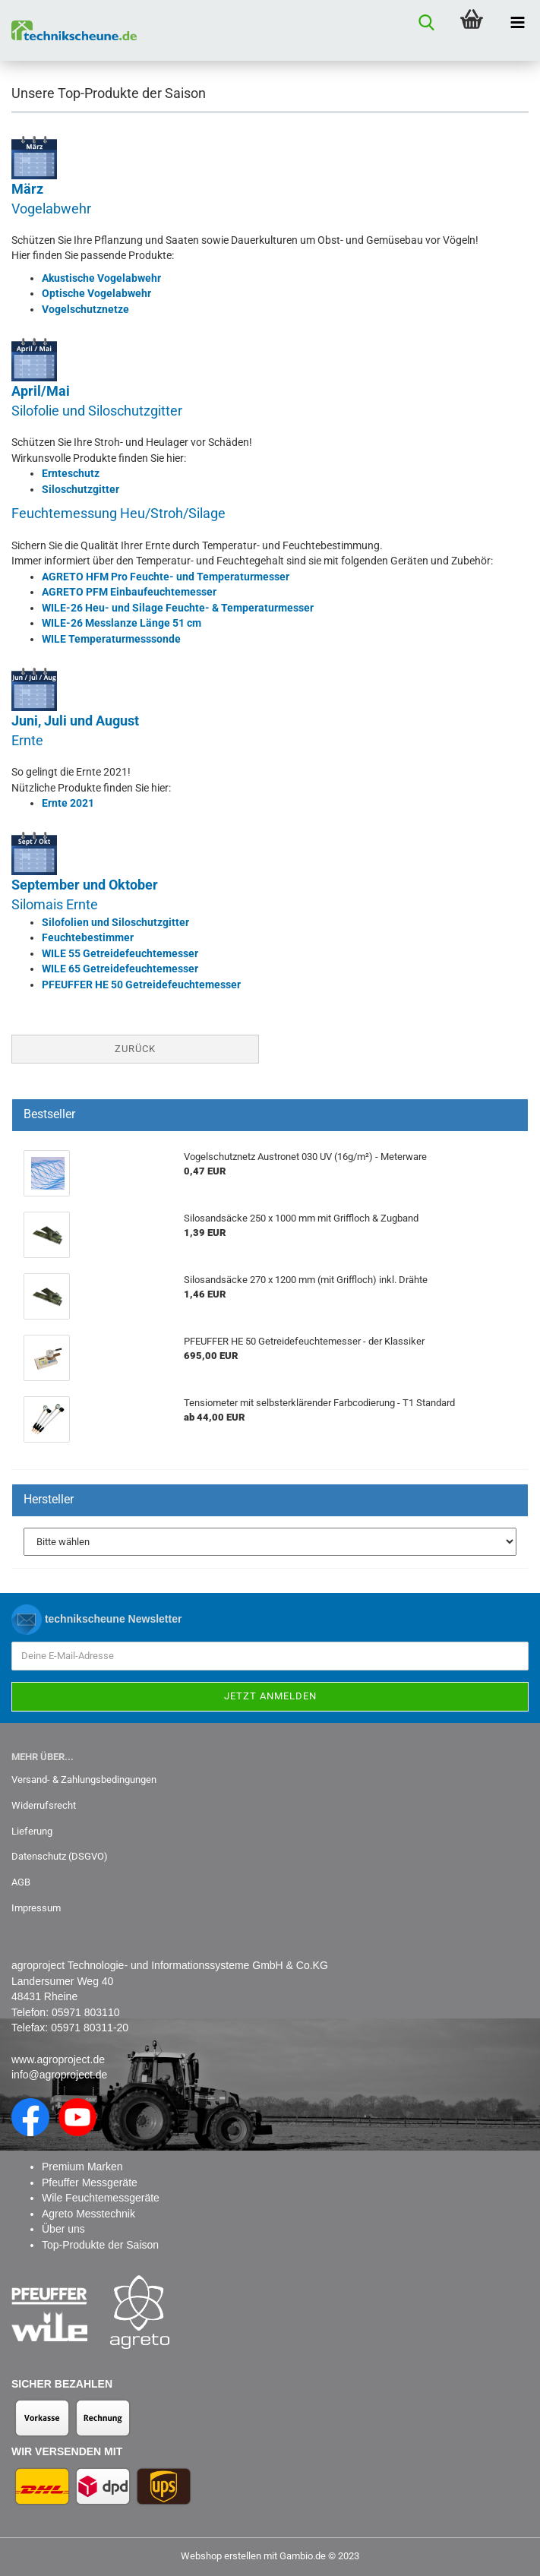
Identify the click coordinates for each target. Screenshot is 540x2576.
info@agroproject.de (59, 2075)
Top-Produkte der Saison (100, 2245)
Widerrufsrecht (43, 1805)
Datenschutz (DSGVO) (59, 1856)
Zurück (135, 1048)
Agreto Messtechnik (88, 2214)
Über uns (63, 2229)
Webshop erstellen (221, 2556)
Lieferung (31, 1831)
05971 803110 (86, 2012)
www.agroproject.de (58, 2059)
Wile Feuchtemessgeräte (100, 2198)
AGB (20, 1882)
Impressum (36, 1908)
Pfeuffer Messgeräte (89, 2182)
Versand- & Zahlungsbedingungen (83, 1779)
